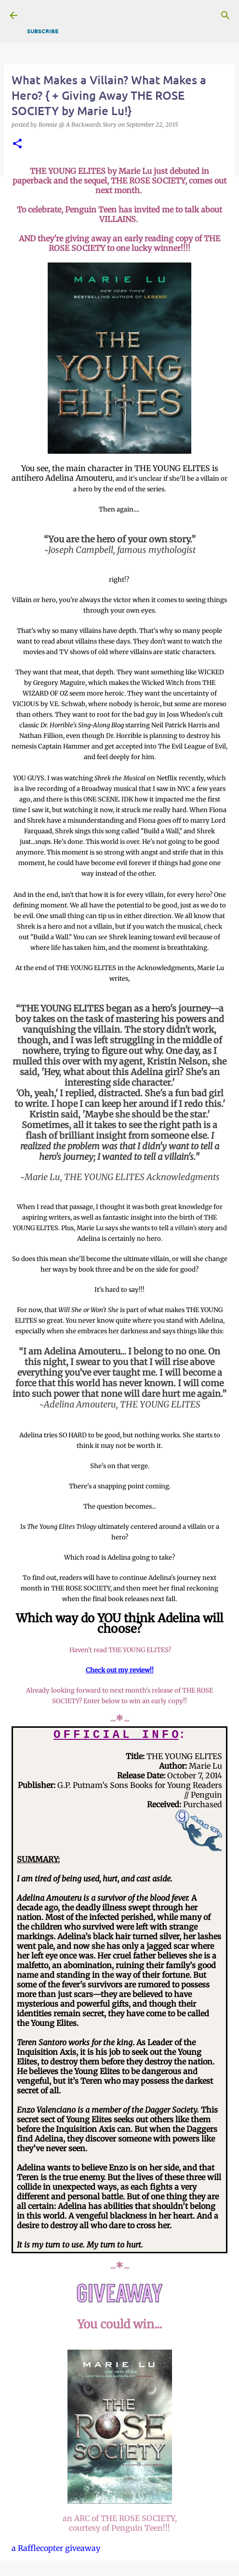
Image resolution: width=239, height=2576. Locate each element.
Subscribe (42, 31)
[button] (17, 144)
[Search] (225, 15)
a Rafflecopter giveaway (56, 2548)
